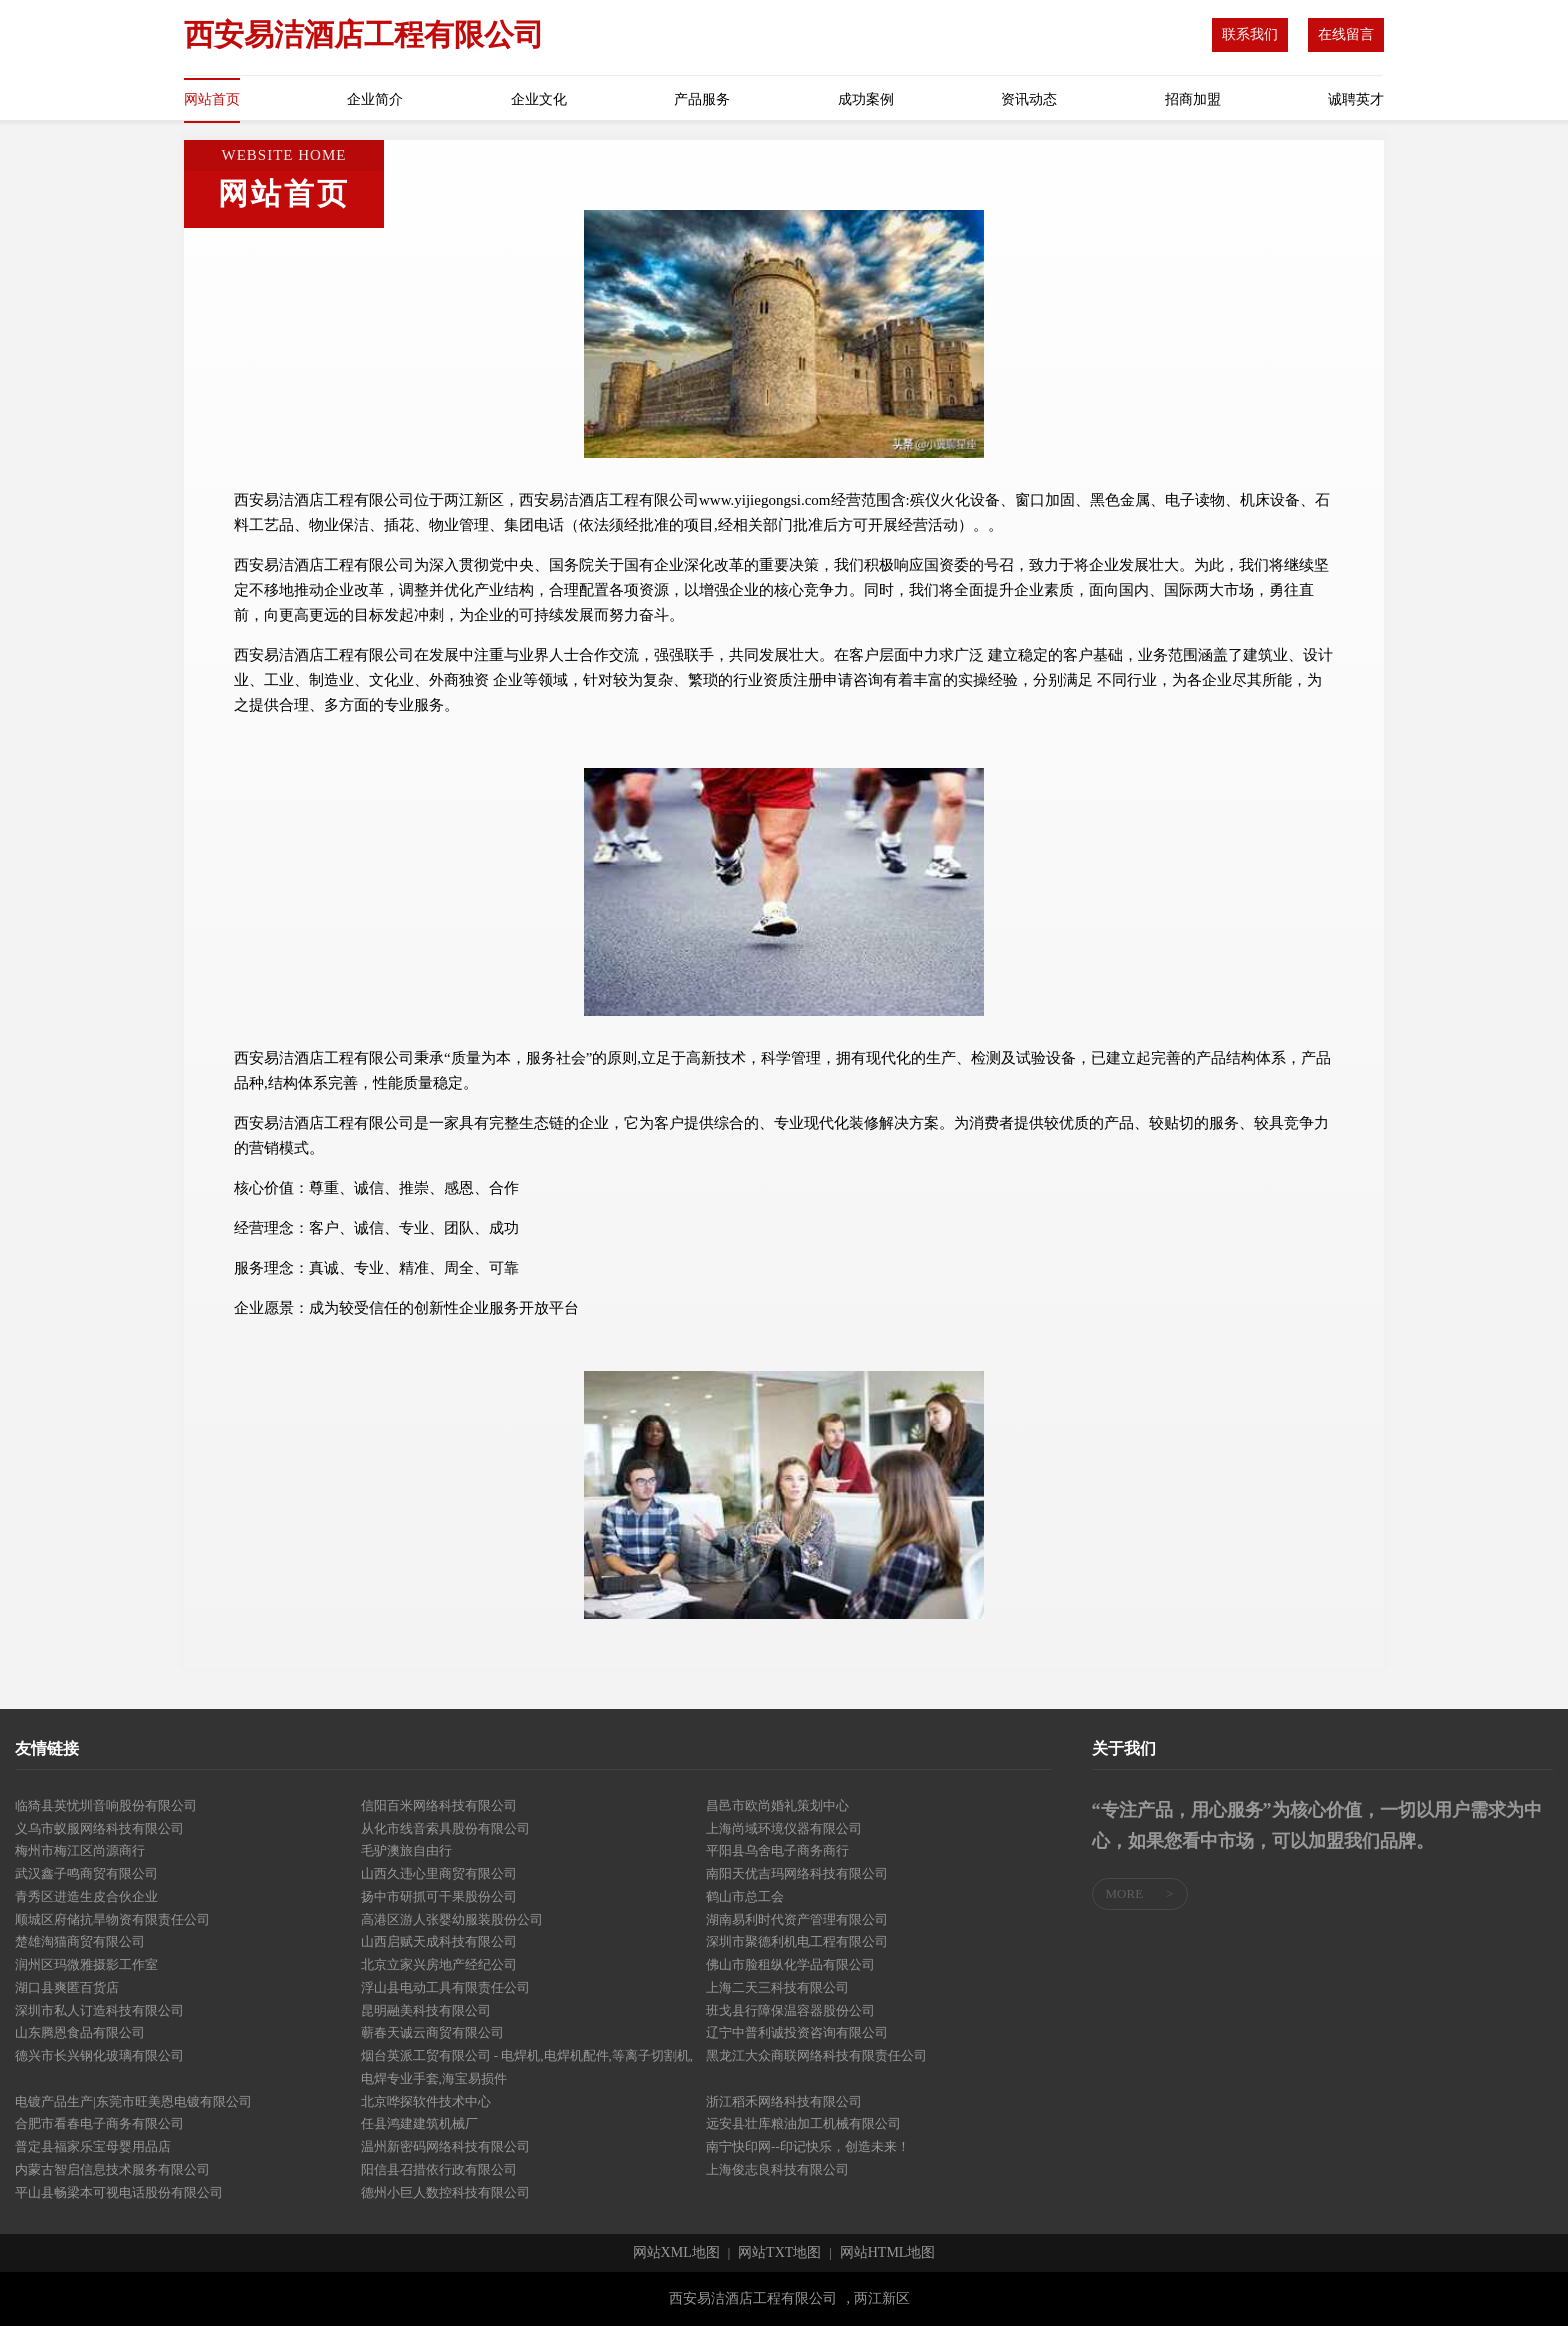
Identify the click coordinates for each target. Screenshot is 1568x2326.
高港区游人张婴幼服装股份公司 (452, 1919)
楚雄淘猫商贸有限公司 (80, 1941)
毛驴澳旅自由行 (406, 1850)
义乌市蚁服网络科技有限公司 (99, 1828)
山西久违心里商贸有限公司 (439, 1873)
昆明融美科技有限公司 (426, 2010)
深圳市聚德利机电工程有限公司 (797, 1941)
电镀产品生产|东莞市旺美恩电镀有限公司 (133, 2101)
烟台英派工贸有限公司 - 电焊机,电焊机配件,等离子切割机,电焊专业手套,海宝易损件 (527, 2067)
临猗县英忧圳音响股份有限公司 (106, 1805)
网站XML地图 (676, 2253)
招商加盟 (1193, 99)
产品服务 (702, 99)
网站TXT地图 (779, 2253)
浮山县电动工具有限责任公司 (445, 1987)
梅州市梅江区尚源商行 (80, 1850)
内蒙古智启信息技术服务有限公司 (112, 2169)
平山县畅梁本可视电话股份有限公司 (119, 2192)
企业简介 (375, 99)
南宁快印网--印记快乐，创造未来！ (808, 2146)
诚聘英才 (1356, 99)
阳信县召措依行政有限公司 (439, 2169)
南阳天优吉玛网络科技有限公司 (797, 1873)
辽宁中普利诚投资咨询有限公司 (797, 2032)
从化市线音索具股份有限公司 (445, 1828)
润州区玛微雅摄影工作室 (86, 1964)
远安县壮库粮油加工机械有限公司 (803, 2123)
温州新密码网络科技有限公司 (445, 2146)
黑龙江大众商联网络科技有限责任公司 (816, 2055)
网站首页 (212, 99)
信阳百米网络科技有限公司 (439, 1805)
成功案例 (866, 99)
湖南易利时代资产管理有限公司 (797, 1919)
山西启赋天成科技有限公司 (439, 1941)
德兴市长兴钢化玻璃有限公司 (99, 2055)
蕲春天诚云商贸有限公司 (432, 2032)
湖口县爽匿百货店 (67, 1987)
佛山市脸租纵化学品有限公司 (790, 1964)
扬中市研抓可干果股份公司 (439, 1896)
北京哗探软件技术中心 (426, 2101)
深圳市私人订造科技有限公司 (99, 2010)
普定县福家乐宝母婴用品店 (93, 2146)
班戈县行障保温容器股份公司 (790, 2010)
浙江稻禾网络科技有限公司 (784, 2101)
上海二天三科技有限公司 (777, 1987)
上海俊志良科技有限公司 (777, 2169)
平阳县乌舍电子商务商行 (777, 1850)
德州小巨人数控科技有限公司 (445, 2192)
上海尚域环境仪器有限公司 (784, 1828)
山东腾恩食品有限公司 (80, 2032)
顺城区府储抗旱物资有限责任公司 (112, 1919)
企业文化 (539, 99)
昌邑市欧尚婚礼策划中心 (777, 1805)
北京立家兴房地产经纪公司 (439, 1964)
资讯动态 (1029, 99)
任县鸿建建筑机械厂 (419, 2123)
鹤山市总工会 (745, 1896)
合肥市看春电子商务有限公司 (99, 2123)
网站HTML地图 (888, 2253)
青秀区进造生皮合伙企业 (86, 1896)
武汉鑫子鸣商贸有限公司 (86, 1873)
